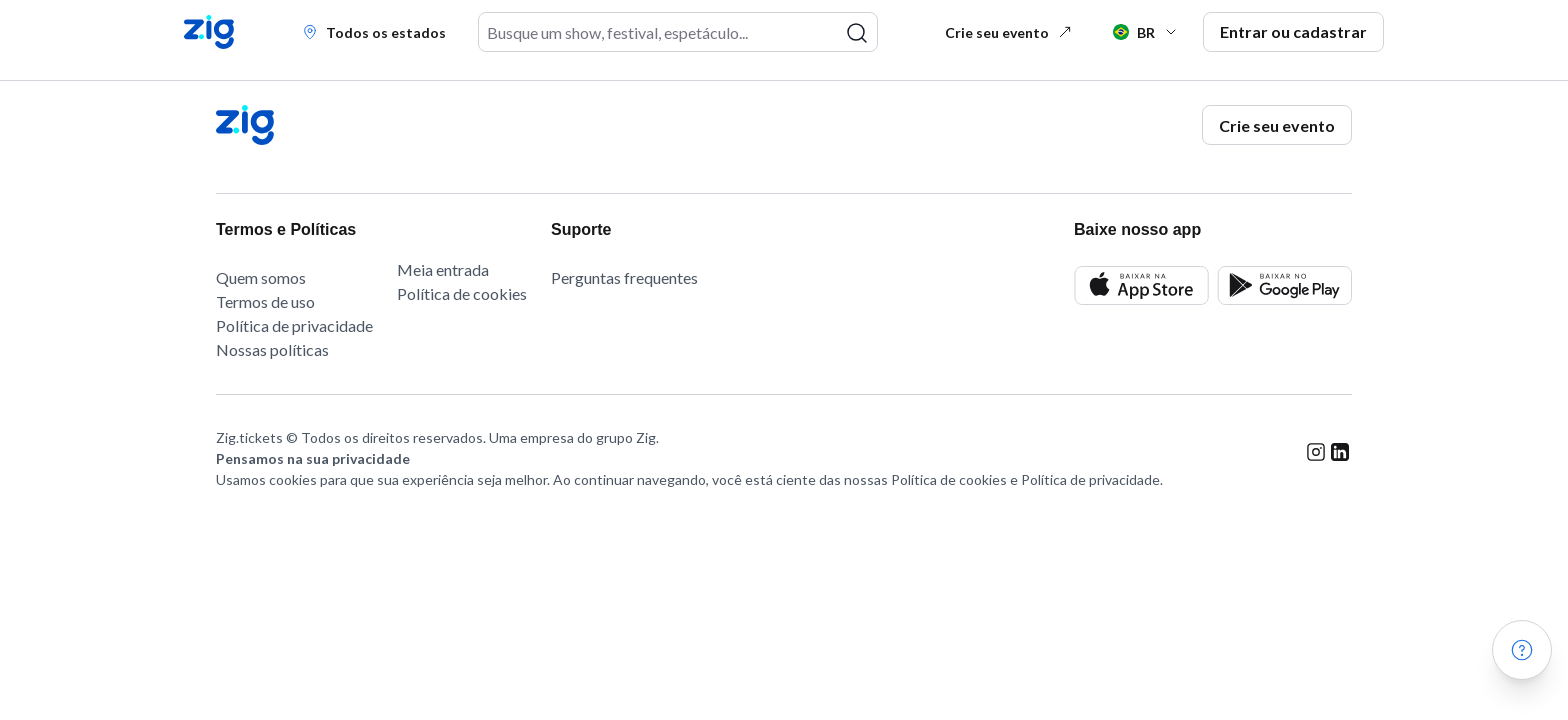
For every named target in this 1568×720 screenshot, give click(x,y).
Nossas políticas (272, 349)
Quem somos (261, 277)
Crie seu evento (1009, 32)
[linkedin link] (1340, 466)
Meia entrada (443, 269)
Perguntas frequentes (624, 277)
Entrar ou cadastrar (1293, 31)
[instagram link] (1316, 466)
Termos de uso (265, 301)
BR (1146, 32)
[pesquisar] (857, 33)
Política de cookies (462, 293)
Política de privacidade (294, 325)
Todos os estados (374, 32)
